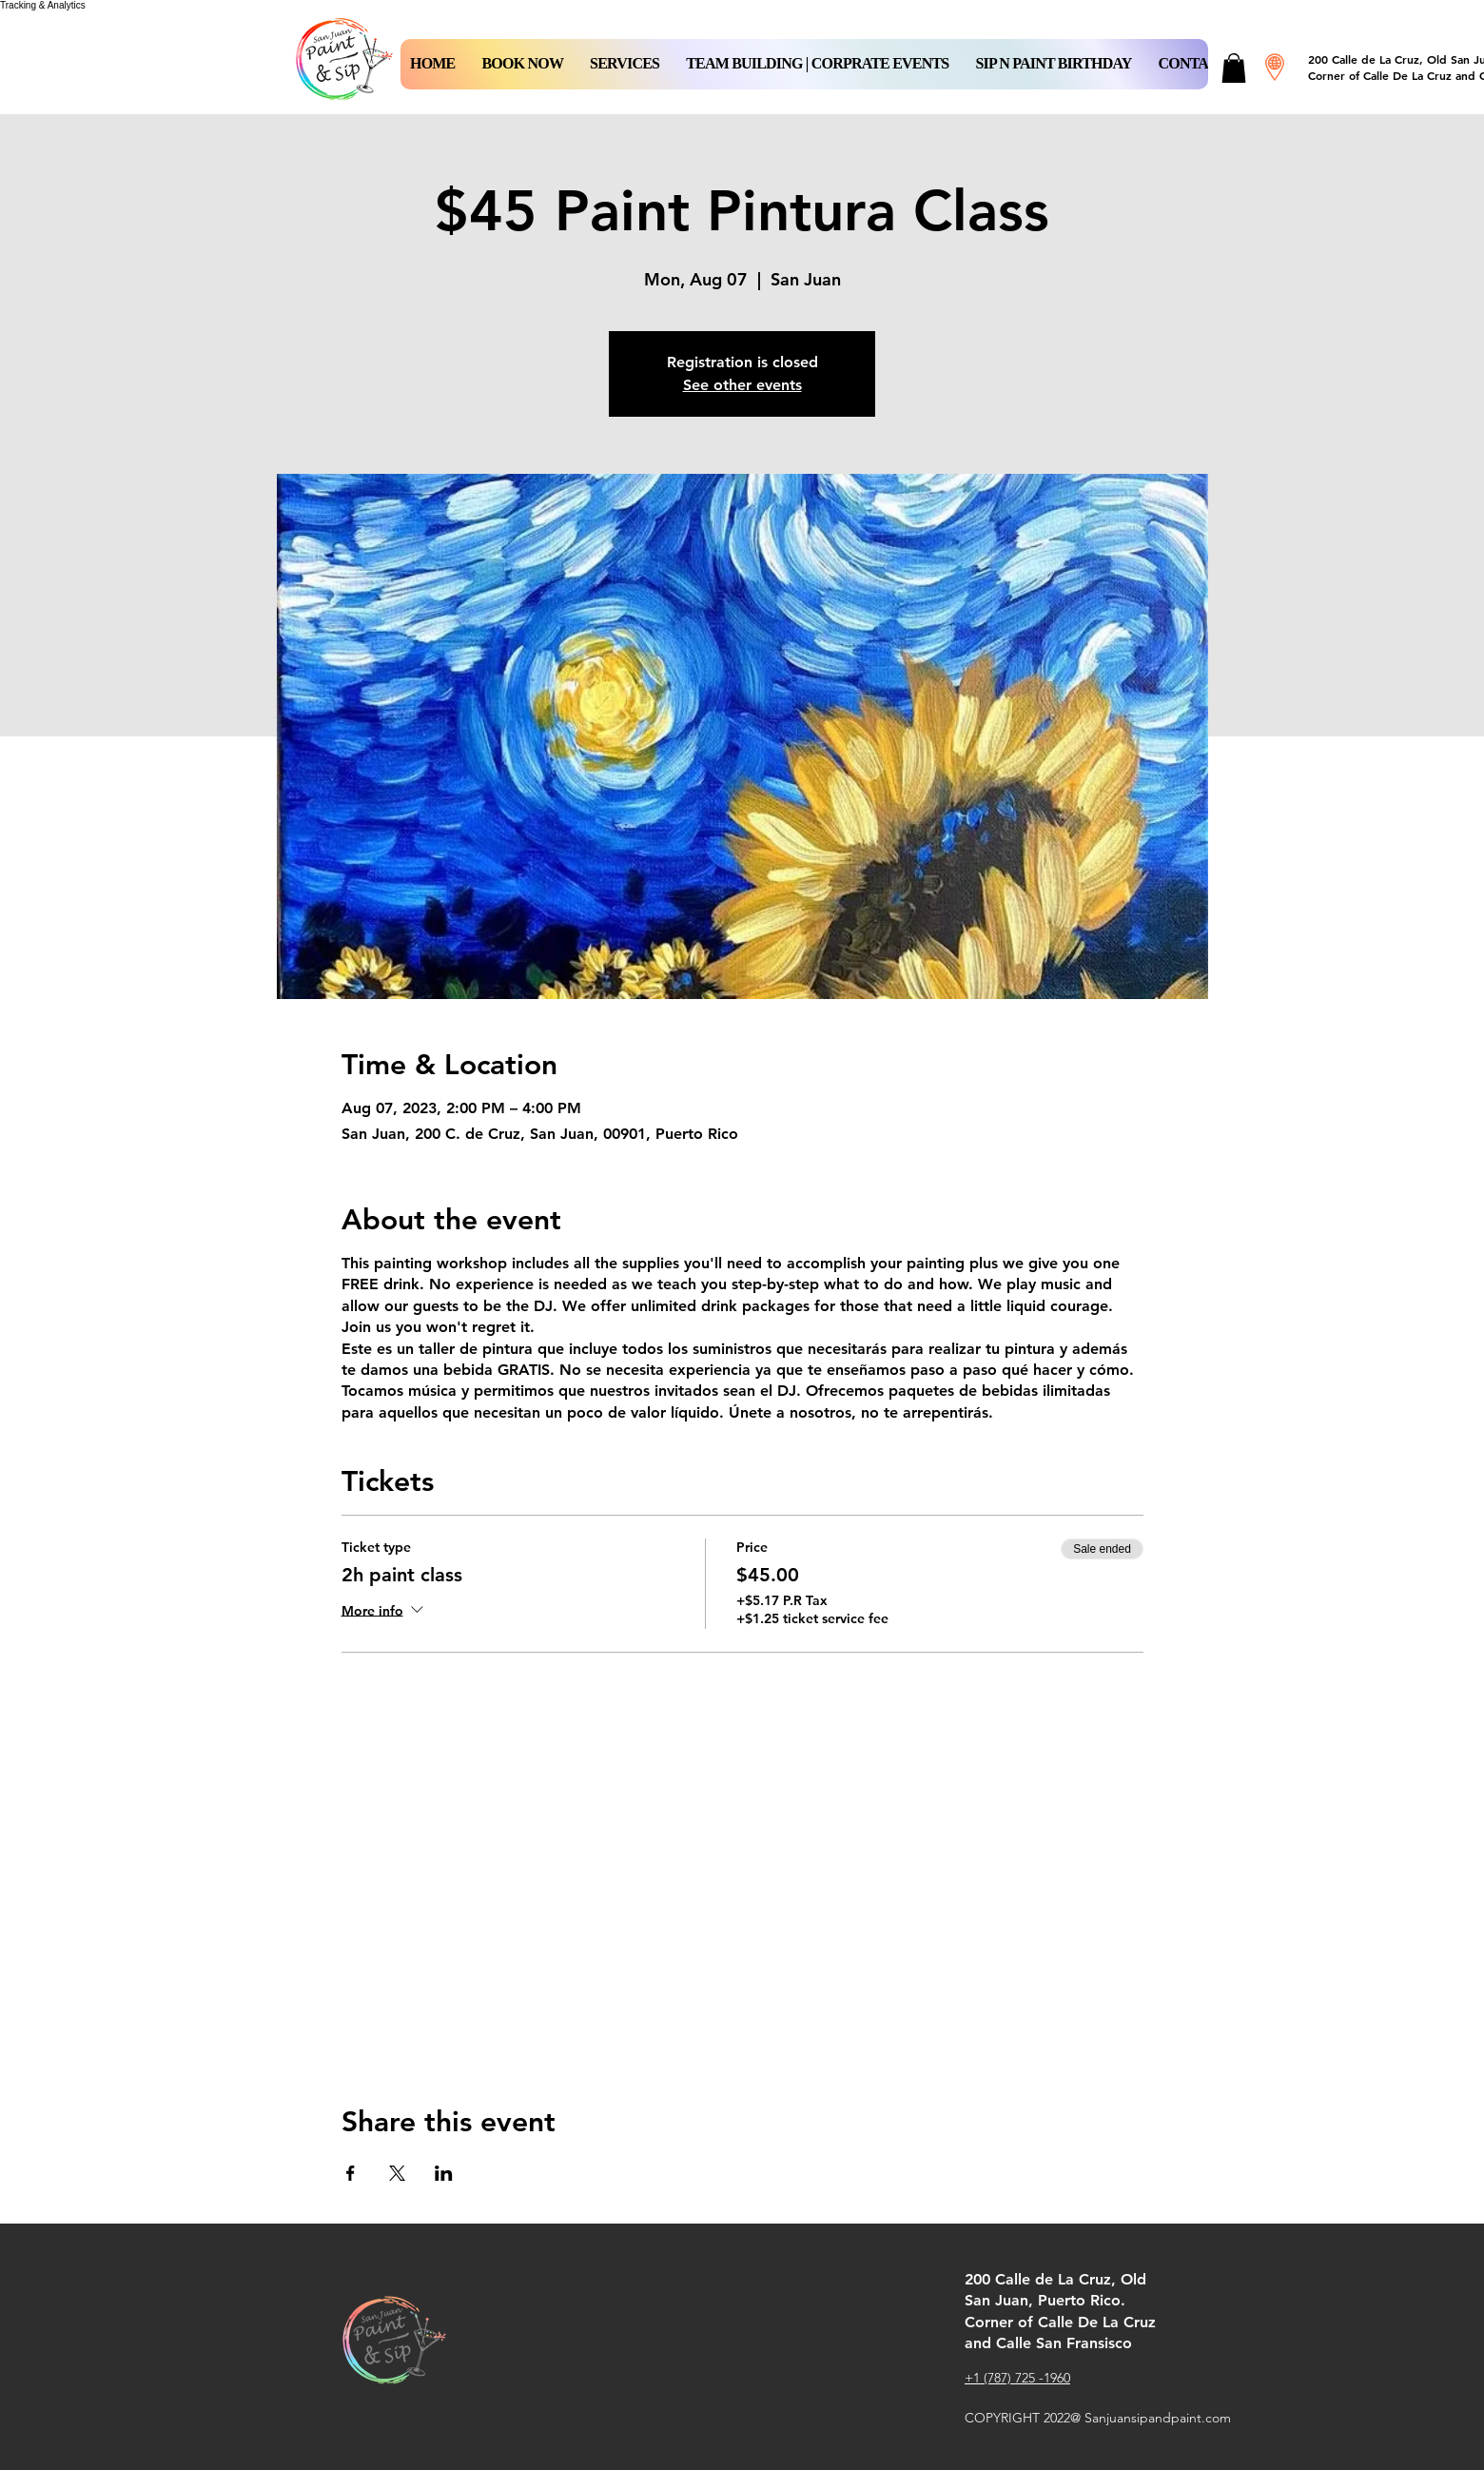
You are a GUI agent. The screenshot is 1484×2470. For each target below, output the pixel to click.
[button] (522, 64)
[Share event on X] (397, 2173)
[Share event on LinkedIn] (444, 2173)
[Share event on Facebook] (351, 2173)
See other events (742, 385)
